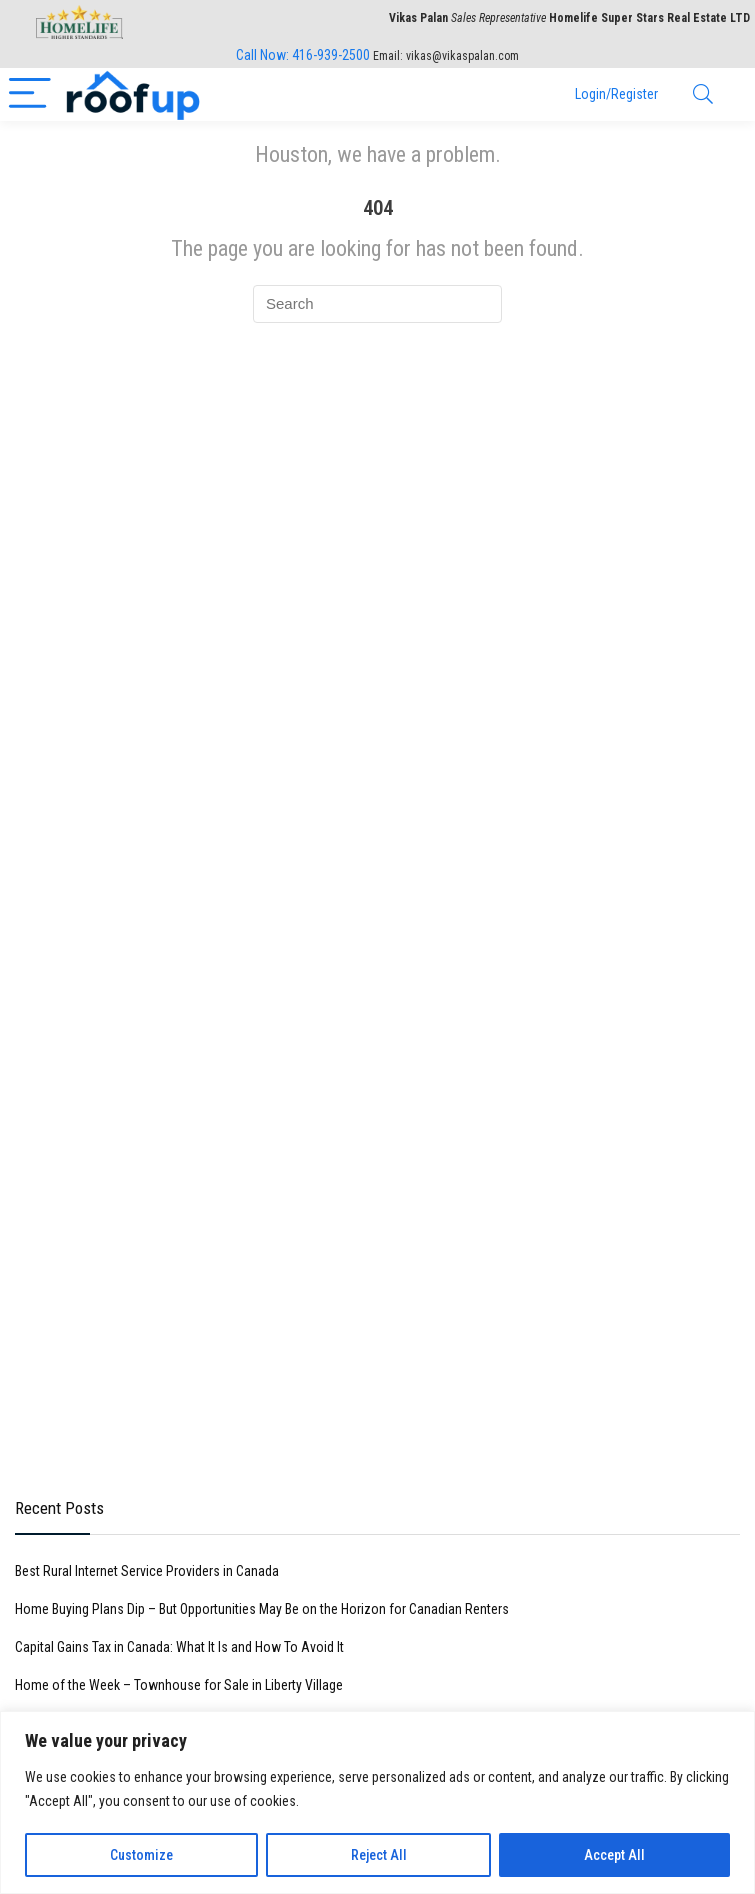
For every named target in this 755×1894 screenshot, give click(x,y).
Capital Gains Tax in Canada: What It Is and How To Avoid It (179, 1647)
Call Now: (303, 55)
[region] (377, 1802)
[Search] (703, 94)
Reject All (379, 1855)
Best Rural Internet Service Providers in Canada (147, 1571)
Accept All (614, 1855)
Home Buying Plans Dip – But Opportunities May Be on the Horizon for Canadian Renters (262, 1609)
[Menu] (30, 94)
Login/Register (616, 94)
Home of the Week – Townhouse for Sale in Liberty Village (179, 1685)
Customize (141, 1855)
